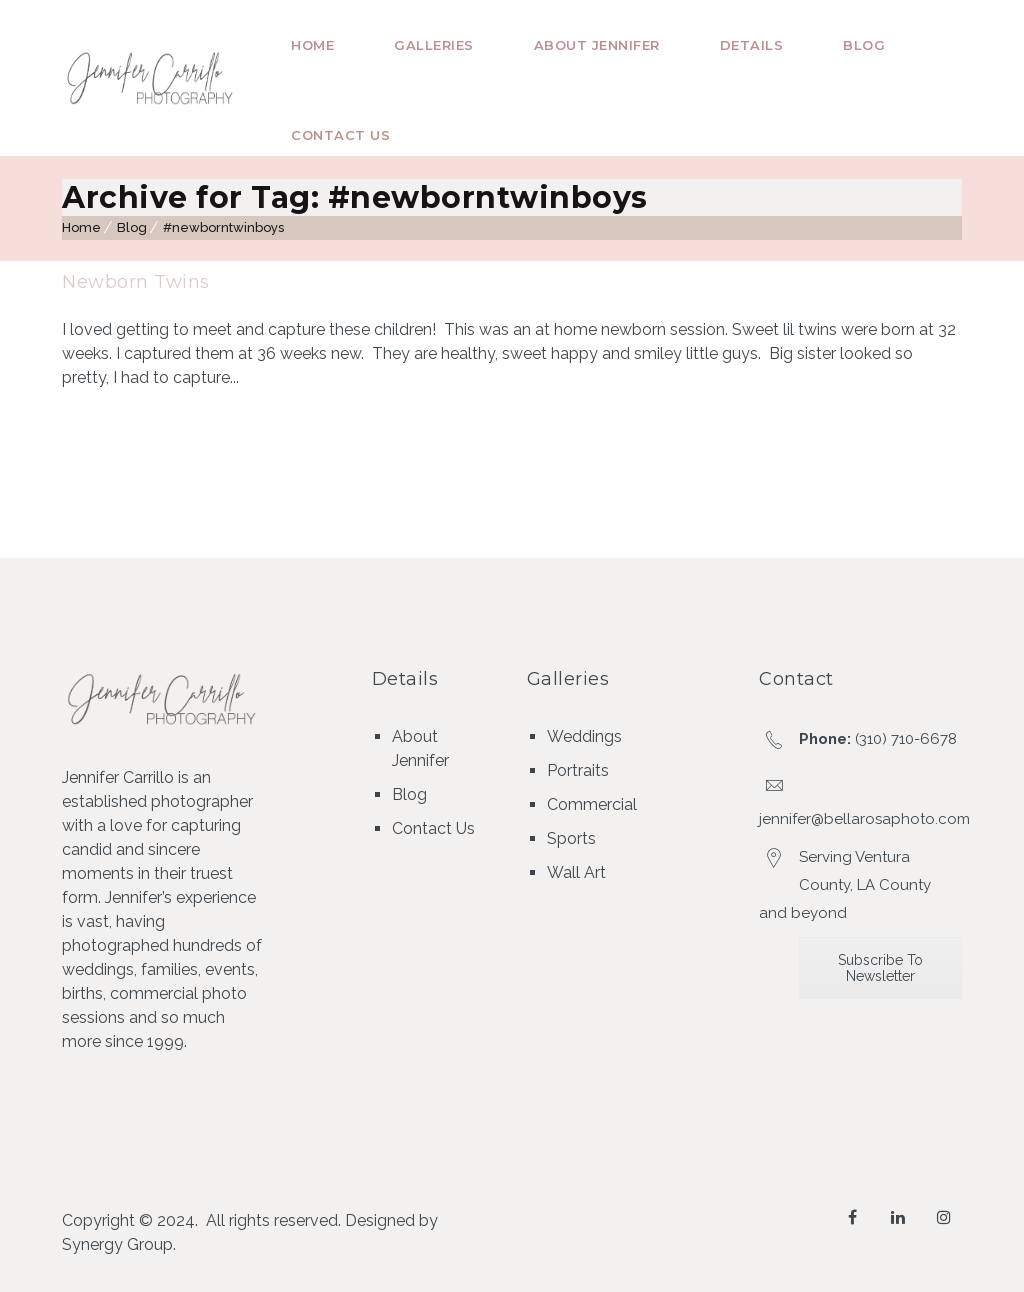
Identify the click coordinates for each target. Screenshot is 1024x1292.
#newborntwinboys (223, 227)
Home (312, 45)
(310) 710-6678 (906, 739)
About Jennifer (597, 45)
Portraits (578, 770)
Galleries (434, 45)
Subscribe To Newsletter (880, 968)
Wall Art (576, 872)
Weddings (584, 736)
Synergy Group (117, 1244)
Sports (571, 838)
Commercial (592, 804)
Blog (864, 45)
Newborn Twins (136, 282)
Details (752, 45)
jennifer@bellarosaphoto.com (864, 819)
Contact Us (340, 135)
